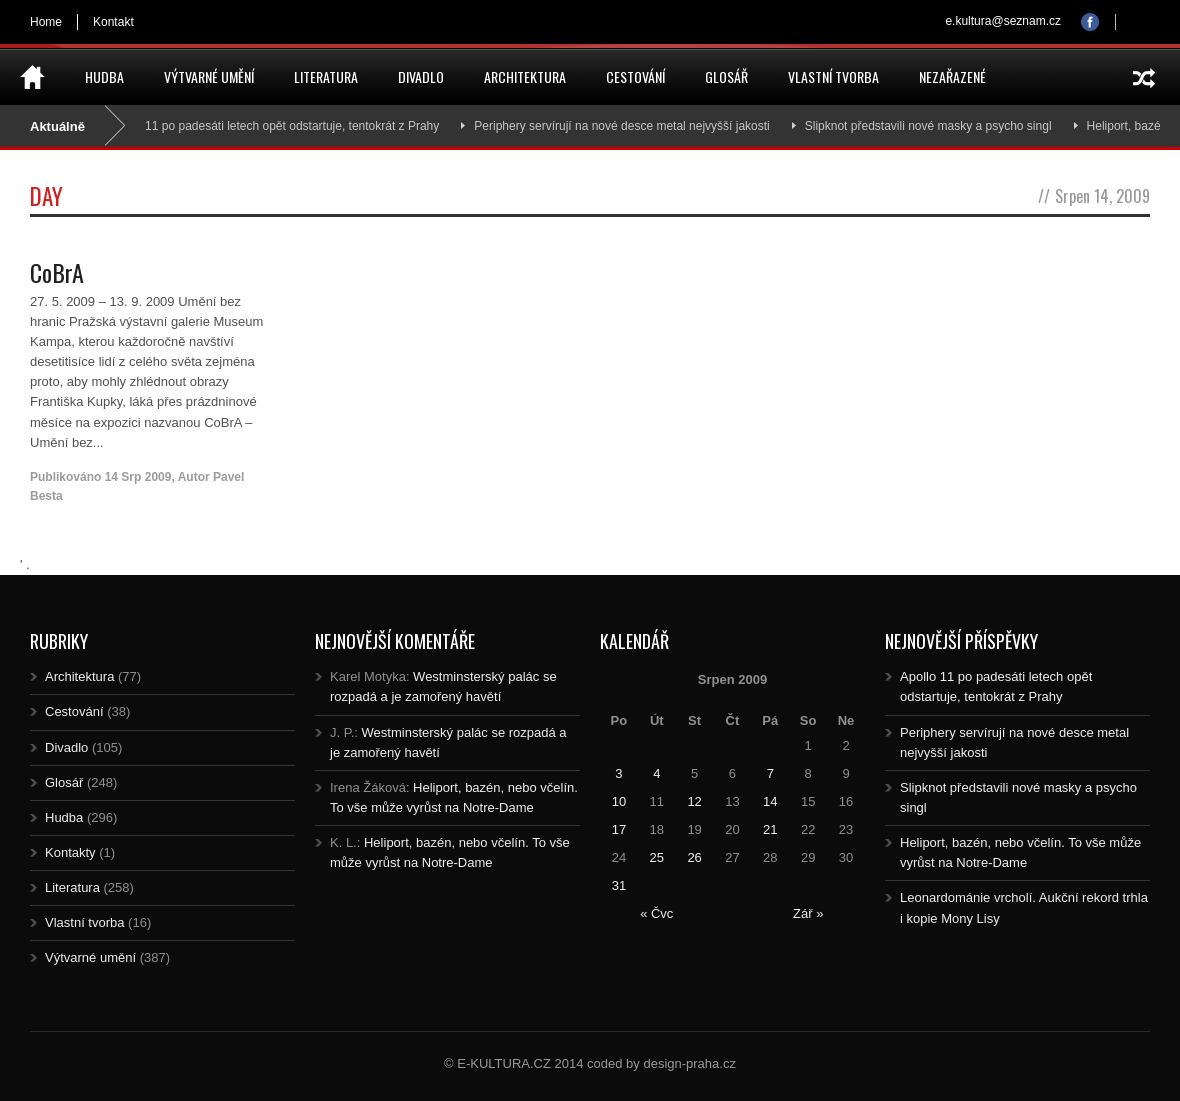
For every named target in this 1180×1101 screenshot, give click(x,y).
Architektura (525, 76)
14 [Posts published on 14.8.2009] (770, 801)
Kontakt (113, 22)
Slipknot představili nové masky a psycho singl (936, 126)
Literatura (326, 76)
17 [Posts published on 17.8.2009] (619, 829)
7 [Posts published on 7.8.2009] (770, 773)
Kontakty (70, 852)
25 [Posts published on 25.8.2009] (657, 857)
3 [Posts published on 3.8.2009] (618, 773)
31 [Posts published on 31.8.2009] (619, 885)
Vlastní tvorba (833, 76)
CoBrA (57, 272)
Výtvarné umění (209, 76)
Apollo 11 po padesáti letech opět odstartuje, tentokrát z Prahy (282, 126)
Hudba (104, 76)
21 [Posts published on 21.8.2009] (770, 829)
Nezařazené (952, 76)
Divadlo (421, 76)
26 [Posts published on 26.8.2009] (694, 857)
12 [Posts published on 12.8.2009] (694, 801)
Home (46, 22)
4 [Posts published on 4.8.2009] (656, 773)
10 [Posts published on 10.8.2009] (619, 801)
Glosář (726, 76)
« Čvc (656, 913)
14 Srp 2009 (138, 477)
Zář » (808, 913)
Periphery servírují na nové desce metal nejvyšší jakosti (630, 126)
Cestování (635, 76)
